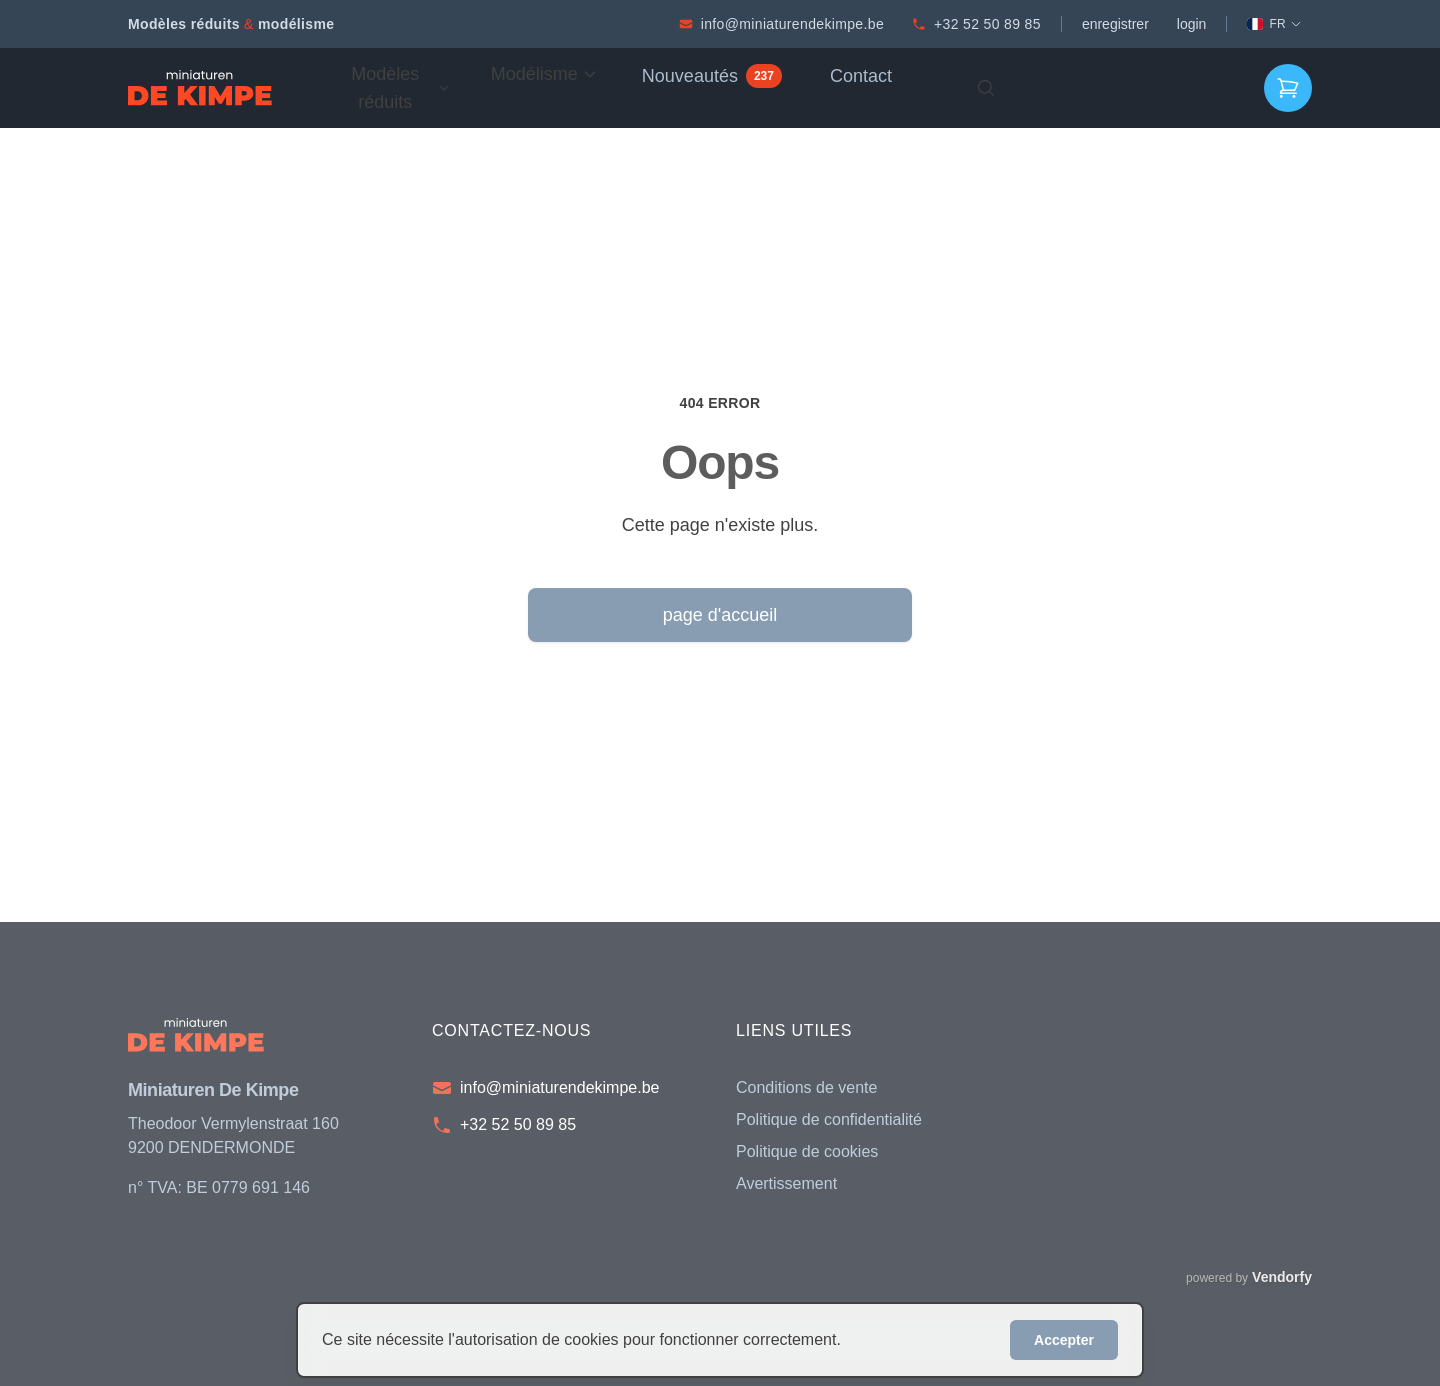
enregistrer (1115, 24)
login (1192, 24)
